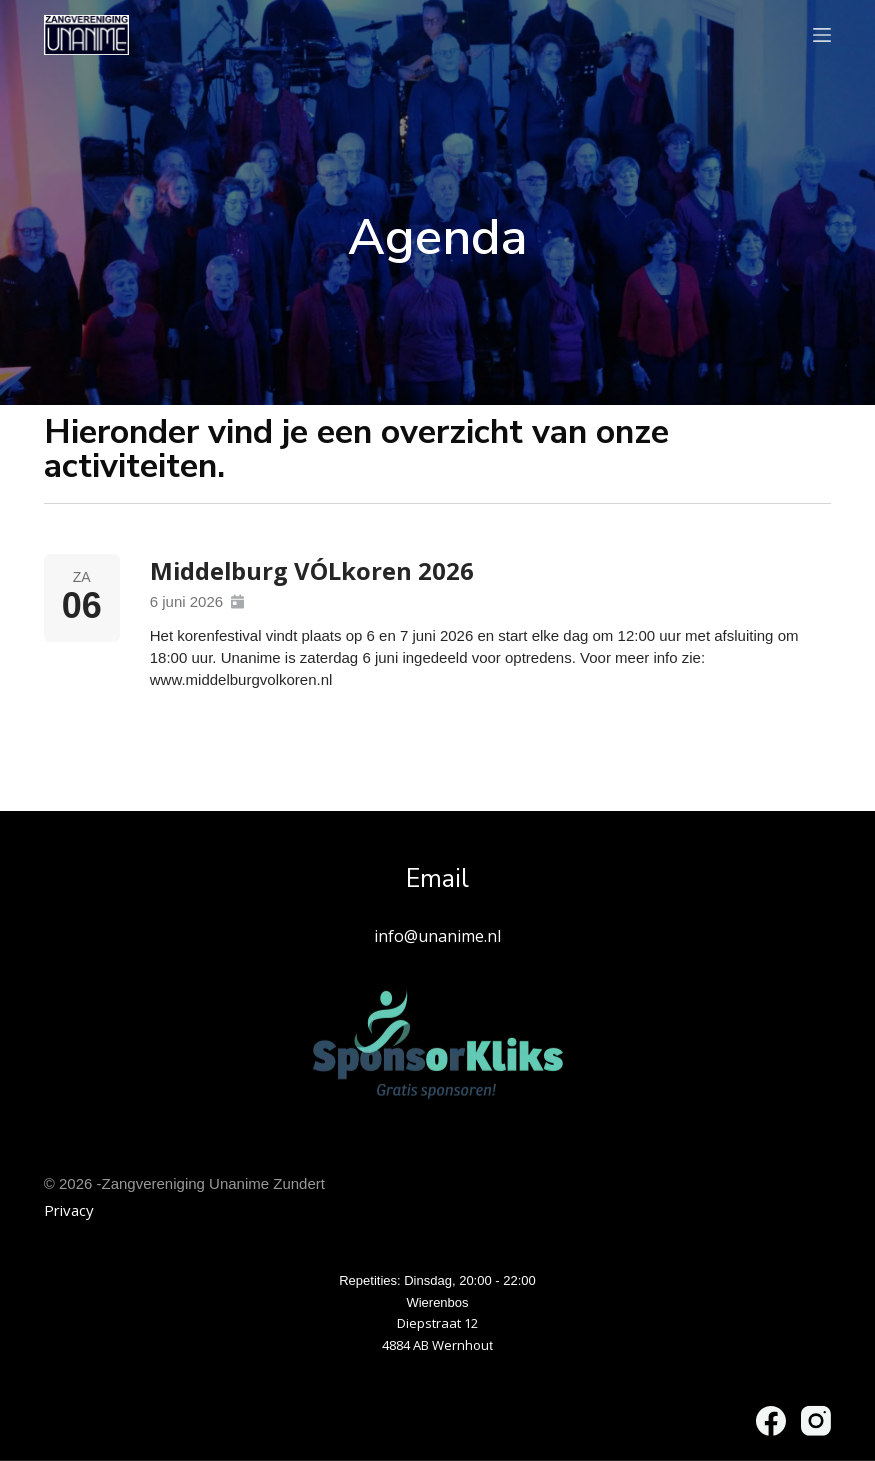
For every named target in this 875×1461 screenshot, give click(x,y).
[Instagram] (816, 1421)
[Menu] (822, 35)
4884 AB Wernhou (435, 1345)
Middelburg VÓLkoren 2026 (313, 570)
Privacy (69, 1210)
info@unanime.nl (437, 935)
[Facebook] (771, 1421)
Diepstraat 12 (437, 1323)
